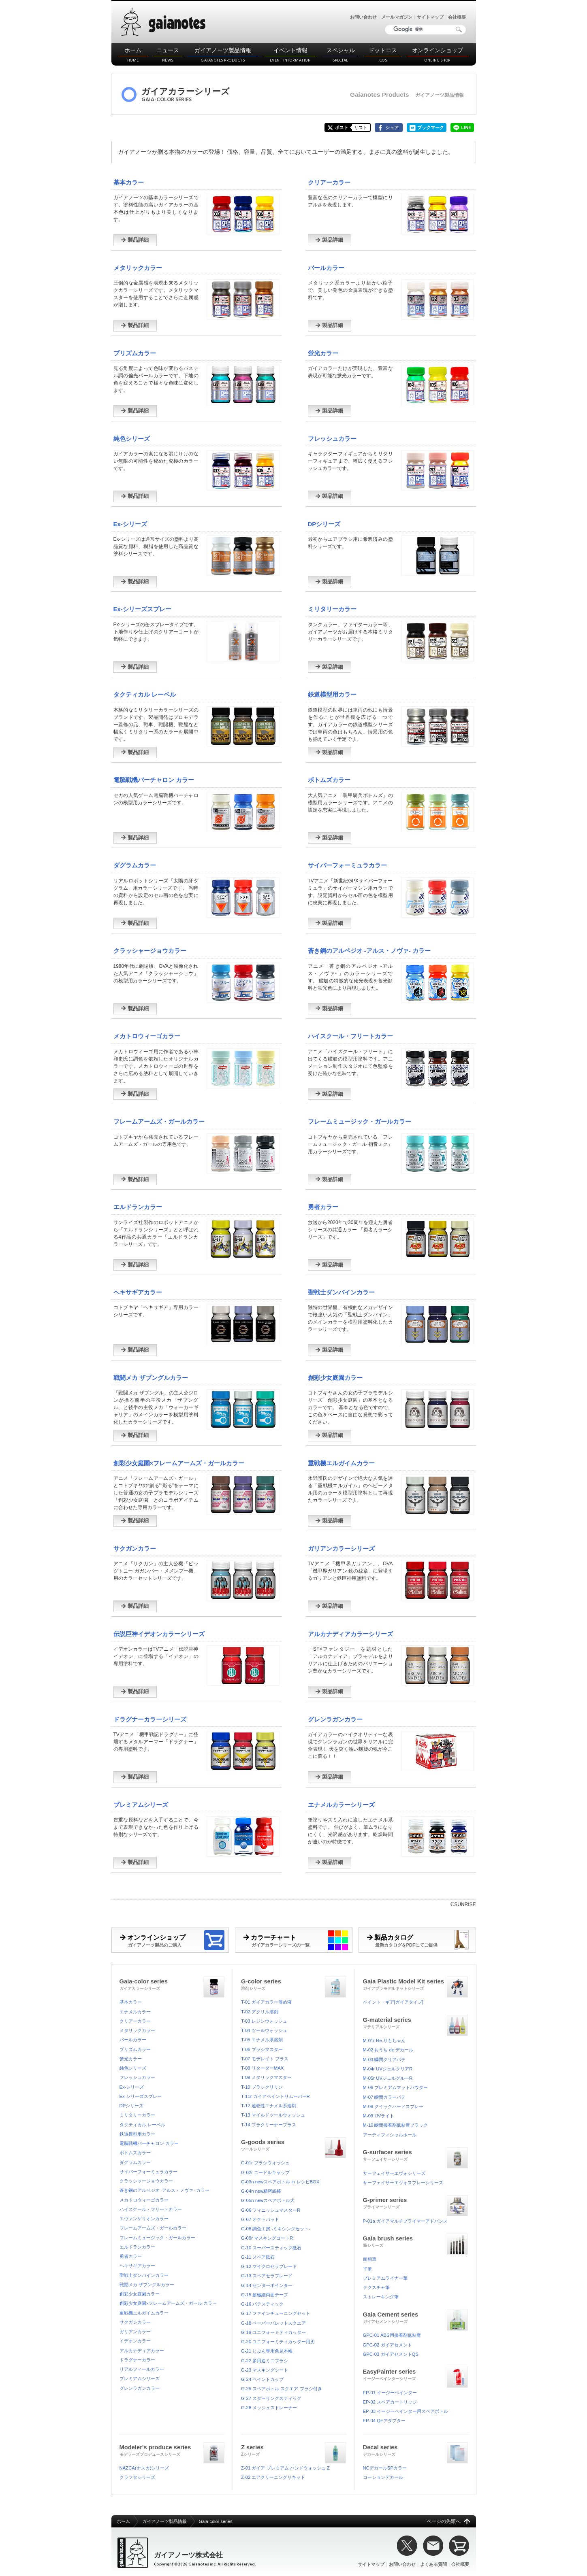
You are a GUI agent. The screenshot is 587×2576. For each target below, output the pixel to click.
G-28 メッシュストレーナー (269, 2407)
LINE (466, 127)
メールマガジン (396, 17)
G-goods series (293, 2144)
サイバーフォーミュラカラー (347, 865)
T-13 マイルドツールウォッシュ (273, 2115)
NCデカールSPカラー (385, 2467)
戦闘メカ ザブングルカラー (150, 1377)
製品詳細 (134, 240)
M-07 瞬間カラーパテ (384, 2097)
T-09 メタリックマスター (266, 2077)
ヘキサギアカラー (137, 1292)
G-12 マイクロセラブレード (269, 2266)
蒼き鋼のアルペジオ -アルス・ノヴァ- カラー (369, 950)
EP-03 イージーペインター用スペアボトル (405, 2411)
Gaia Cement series (415, 2317)
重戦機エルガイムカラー (341, 1463)
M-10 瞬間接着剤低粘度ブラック (395, 2125)
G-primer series (415, 2202)
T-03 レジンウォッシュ (264, 2021)
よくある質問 (433, 2564)
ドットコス (383, 55)
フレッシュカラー (332, 438)
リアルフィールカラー (142, 2369)
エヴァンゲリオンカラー (144, 2218)
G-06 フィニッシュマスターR (271, 2210)
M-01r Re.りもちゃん (384, 2040)
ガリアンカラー (135, 2331)
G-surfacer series (415, 2154)
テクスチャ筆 (376, 2287)
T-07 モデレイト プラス (264, 2058)
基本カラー (128, 182)
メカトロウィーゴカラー (146, 1036)
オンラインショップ (438, 55)
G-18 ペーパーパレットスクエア (273, 2323)
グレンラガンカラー (335, 1719)
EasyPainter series (415, 2374)
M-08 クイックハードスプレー (393, 2106)
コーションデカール (383, 2477)
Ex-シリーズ (130, 524)
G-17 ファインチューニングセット (275, 2313)
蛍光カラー (323, 353)
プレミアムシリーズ (140, 1804)
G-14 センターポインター (266, 2285)
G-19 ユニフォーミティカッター (273, 2332)
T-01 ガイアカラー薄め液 (266, 2002)
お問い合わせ (363, 17)
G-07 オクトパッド (260, 2219)
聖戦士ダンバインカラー (341, 1292)
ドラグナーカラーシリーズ (149, 1719)
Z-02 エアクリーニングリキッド (273, 2477)
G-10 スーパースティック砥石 (271, 2247)
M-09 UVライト (379, 2115)
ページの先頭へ (444, 2521)
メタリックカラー (137, 267)
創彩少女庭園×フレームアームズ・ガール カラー (168, 2303)
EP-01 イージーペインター (390, 2392)
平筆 (367, 2268)
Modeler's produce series (172, 2449)
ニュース (168, 55)
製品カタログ (421, 1940)
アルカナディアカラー (142, 2350)
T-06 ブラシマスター (262, 2049)
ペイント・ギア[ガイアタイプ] (393, 2002)
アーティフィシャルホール (389, 2134)
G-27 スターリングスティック (271, 2398)
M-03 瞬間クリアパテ (384, 2059)
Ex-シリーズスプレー (142, 609)
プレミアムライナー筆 (385, 2278)
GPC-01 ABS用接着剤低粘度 (392, 2335)
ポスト (341, 127)
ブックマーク (430, 127)
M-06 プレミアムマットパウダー (395, 2087)
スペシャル (340, 55)
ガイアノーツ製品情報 (223, 55)
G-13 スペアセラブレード (266, 2275)
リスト (360, 127)
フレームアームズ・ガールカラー (159, 1121)
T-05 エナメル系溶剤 (262, 2039)
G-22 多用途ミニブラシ (264, 2360)
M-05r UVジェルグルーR (388, 2078)
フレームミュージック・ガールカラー (359, 1121)
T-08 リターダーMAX (262, 2068)
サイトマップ (430, 17)
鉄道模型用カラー (332, 694)
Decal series (415, 2449)
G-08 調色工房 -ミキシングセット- (275, 2228)
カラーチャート (297, 1940)
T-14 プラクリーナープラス (268, 2124)
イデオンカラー (135, 2340)
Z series (293, 2449)
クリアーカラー (329, 182)
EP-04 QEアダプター (384, 2420)
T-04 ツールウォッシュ (264, 2030)
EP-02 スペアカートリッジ (390, 2402)
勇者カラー (323, 1206)
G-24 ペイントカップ (262, 2379)
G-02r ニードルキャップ (265, 2172)
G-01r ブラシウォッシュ (265, 2162)
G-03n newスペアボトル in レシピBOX (280, 2181)
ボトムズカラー (329, 779)
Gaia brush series (415, 2241)
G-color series (293, 1984)
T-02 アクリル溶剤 (259, 2011)
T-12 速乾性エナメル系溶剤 (268, 2105)
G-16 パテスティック (262, 2304)
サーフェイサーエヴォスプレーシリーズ (403, 2182)
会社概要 (457, 17)
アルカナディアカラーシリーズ (350, 1633)
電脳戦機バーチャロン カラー (153, 779)
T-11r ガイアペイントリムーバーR (275, 2096)
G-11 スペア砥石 (258, 2257)
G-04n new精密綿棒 (261, 2191)
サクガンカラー (134, 1548)
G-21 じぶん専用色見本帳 (266, 2351)
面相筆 (369, 2259)
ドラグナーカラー (137, 2359)
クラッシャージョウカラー (149, 950)
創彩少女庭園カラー (335, 1377)
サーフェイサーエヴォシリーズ (394, 2173)
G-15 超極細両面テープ (264, 2294)
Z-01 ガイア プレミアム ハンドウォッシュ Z (285, 2467)
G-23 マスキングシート (264, 2370)
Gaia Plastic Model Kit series (415, 1984)
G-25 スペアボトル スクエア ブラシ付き (281, 2388)
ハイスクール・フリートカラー (350, 1036)
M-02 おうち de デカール (388, 2049)
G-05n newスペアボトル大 (268, 2200)
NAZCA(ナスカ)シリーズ (144, 2467)
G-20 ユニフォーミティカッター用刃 (278, 2341)
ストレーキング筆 (381, 2296)
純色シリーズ (131, 438)
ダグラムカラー (134, 865)
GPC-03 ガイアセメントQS (390, 2354)
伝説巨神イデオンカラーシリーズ (159, 1633)
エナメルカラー (135, 2011)
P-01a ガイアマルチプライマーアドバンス (405, 2221)
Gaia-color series (172, 1984)
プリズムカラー (134, 353)
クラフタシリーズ (137, 2477)
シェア (392, 127)
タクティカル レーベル (144, 694)
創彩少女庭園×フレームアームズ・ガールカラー (179, 1463)
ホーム (133, 55)
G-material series (415, 2022)
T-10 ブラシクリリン (262, 2087)
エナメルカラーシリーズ (341, 1804)
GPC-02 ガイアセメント (387, 2344)
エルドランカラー (137, 1206)
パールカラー (326, 267)
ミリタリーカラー (332, 609)
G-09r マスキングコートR (267, 2238)
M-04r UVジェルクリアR (388, 2068)
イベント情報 (290, 55)
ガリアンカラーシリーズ (341, 1548)
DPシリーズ (324, 524)
